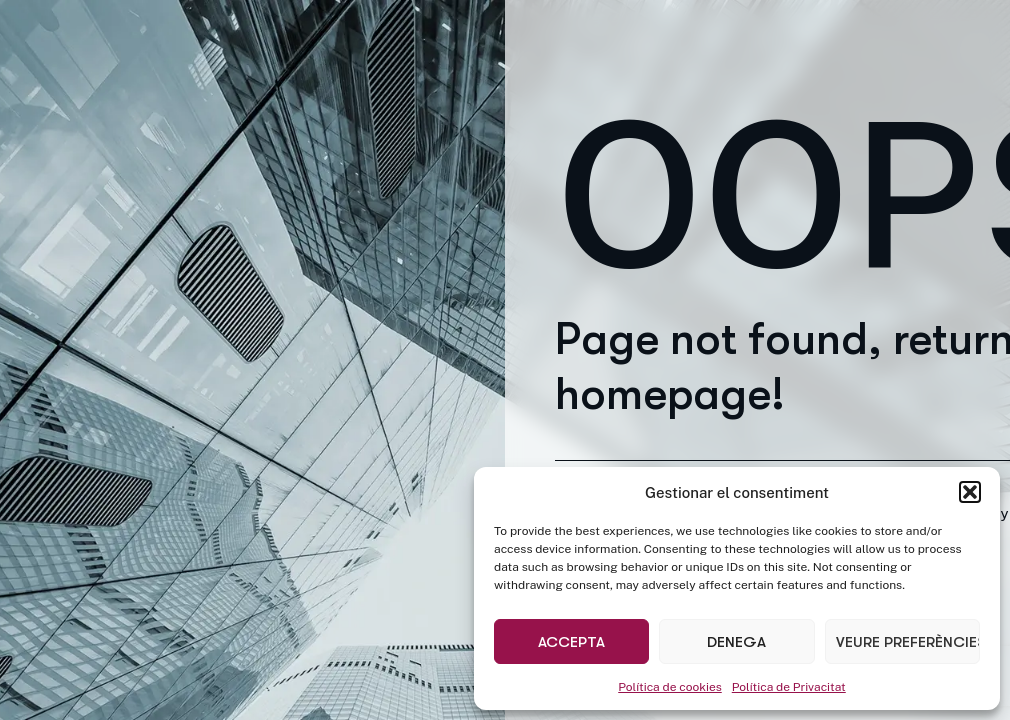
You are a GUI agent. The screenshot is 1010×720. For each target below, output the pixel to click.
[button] (970, 492)
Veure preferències (908, 642)
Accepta (571, 642)
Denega (736, 642)
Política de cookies (670, 687)
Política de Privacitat (789, 687)
